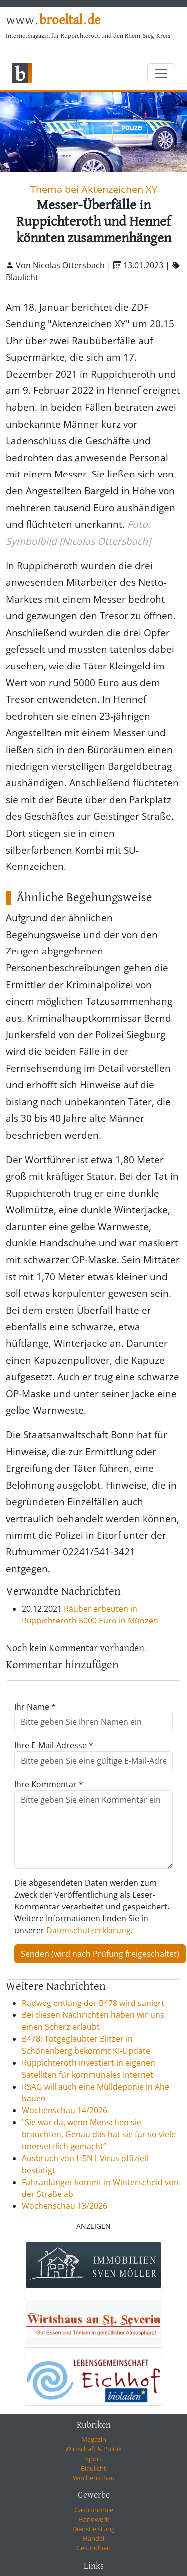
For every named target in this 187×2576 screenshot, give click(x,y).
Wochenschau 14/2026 (64, 2110)
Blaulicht (93, 2468)
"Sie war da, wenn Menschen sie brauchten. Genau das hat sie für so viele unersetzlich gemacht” (99, 2134)
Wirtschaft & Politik (93, 2448)
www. (53, 20)
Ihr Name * (35, 1706)
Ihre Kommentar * (48, 1784)
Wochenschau (94, 2477)
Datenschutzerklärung (88, 1930)
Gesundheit (93, 2547)
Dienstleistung (93, 2528)
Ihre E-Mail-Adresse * (53, 1745)
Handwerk (93, 2519)
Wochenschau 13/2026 (64, 2205)
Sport (93, 2458)
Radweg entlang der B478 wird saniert (93, 2003)
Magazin (93, 2439)
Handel (93, 2538)
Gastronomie (93, 2509)
